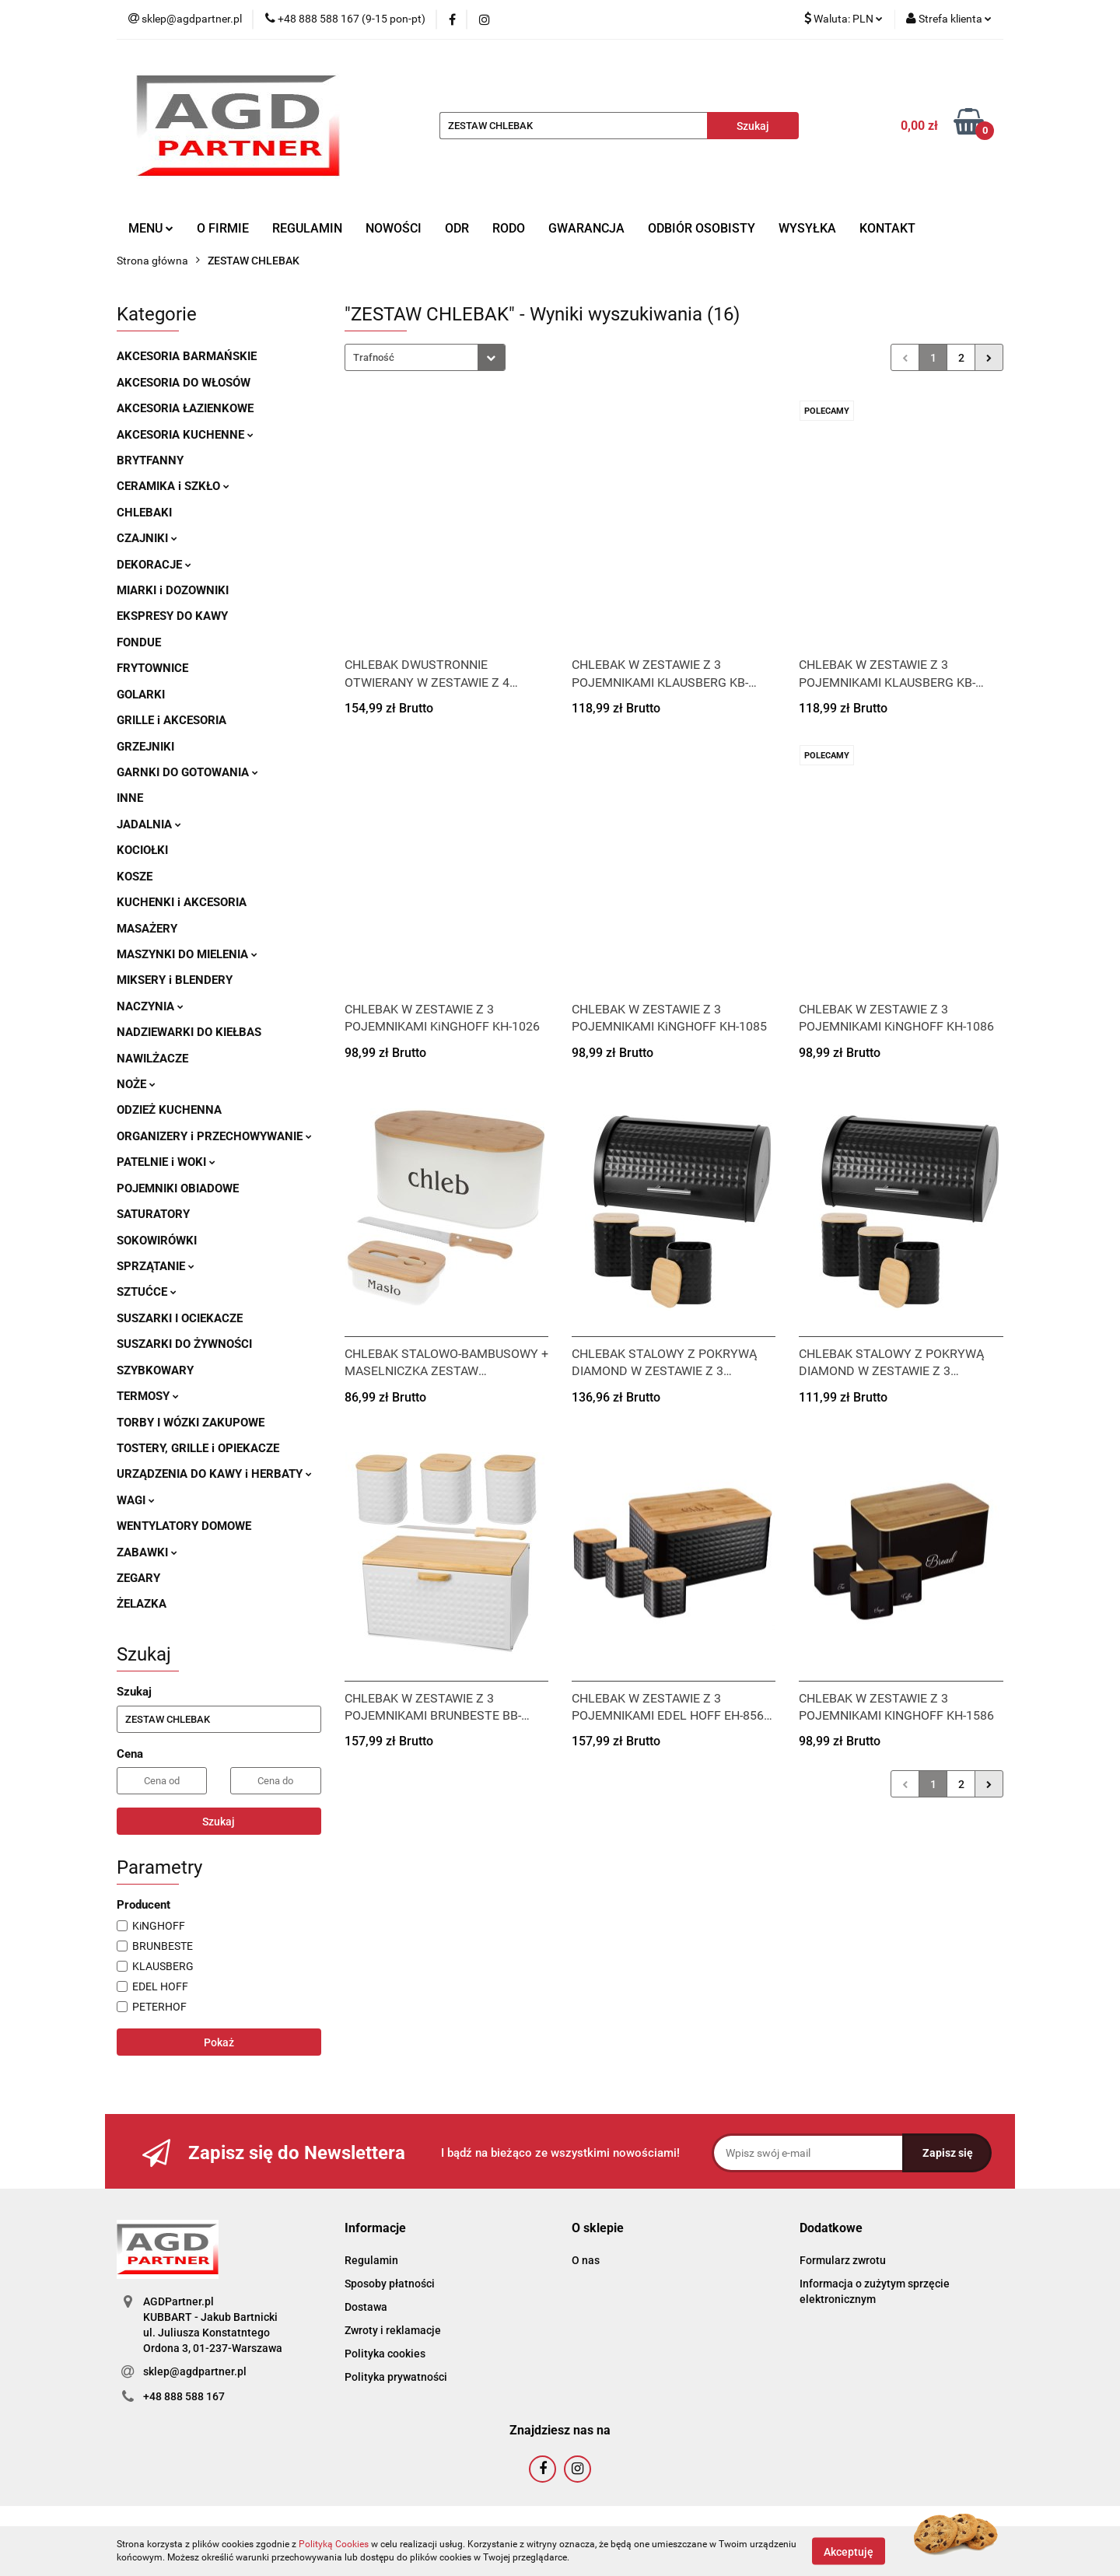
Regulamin (371, 2260)
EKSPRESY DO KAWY (172, 616)
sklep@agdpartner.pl (195, 2371)
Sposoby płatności (390, 2283)
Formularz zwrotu (843, 2260)
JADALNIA (149, 824)
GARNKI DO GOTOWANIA (187, 772)
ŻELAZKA (141, 1604)
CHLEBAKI (144, 513)
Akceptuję (848, 2551)
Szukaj (218, 1821)
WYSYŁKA (807, 228)
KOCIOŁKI (142, 850)
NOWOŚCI (394, 228)
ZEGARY (138, 1578)
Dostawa (366, 2307)
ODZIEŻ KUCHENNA (169, 1110)
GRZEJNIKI (145, 747)
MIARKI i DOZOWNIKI (173, 590)
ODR (457, 228)
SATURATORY (153, 1214)
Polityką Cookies (334, 2544)
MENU (150, 228)
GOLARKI (141, 695)
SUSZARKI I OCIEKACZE (180, 1318)
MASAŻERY (147, 929)
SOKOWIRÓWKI (157, 1241)
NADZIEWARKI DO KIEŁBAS (189, 1032)
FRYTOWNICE (152, 668)
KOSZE (134, 877)
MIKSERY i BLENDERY (175, 980)
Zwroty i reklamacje (393, 2330)
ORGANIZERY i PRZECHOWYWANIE (214, 1136)
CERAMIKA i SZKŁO (173, 486)
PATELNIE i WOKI (166, 1162)
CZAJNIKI (147, 538)
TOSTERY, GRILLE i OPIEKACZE (198, 1448)
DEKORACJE (154, 565)
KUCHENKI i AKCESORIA (182, 902)
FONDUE (139, 642)
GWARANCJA (586, 228)
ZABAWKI (147, 1552)
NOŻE (136, 1084)
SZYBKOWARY (155, 1370)
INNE (130, 798)
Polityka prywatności (396, 2377)
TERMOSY (148, 1396)
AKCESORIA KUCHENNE (185, 435)
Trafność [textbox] (373, 357)
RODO (508, 228)
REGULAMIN (307, 228)
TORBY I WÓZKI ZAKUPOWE (190, 1423)
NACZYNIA (150, 1006)
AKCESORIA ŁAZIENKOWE (185, 408)
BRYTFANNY (150, 460)
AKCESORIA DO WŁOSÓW (183, 383)
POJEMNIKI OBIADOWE (178, 1188)
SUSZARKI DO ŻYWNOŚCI (184, 1344)
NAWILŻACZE (152, 1059)
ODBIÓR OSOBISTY (701, 228)
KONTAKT (887, 228)
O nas (586, 2260)
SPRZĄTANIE (155, 1266)
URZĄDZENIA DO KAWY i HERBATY (214, 1474)
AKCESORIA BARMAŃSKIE (187, 356)
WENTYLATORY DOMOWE (184, 1526)
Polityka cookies (385, 2353)
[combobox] (425, 357)
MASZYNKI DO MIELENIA (187, 954)
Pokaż (219, 2042)
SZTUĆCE (147, 1292)
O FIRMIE (223, 228)
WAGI (136, 1500)
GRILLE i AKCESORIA (171, 720)
